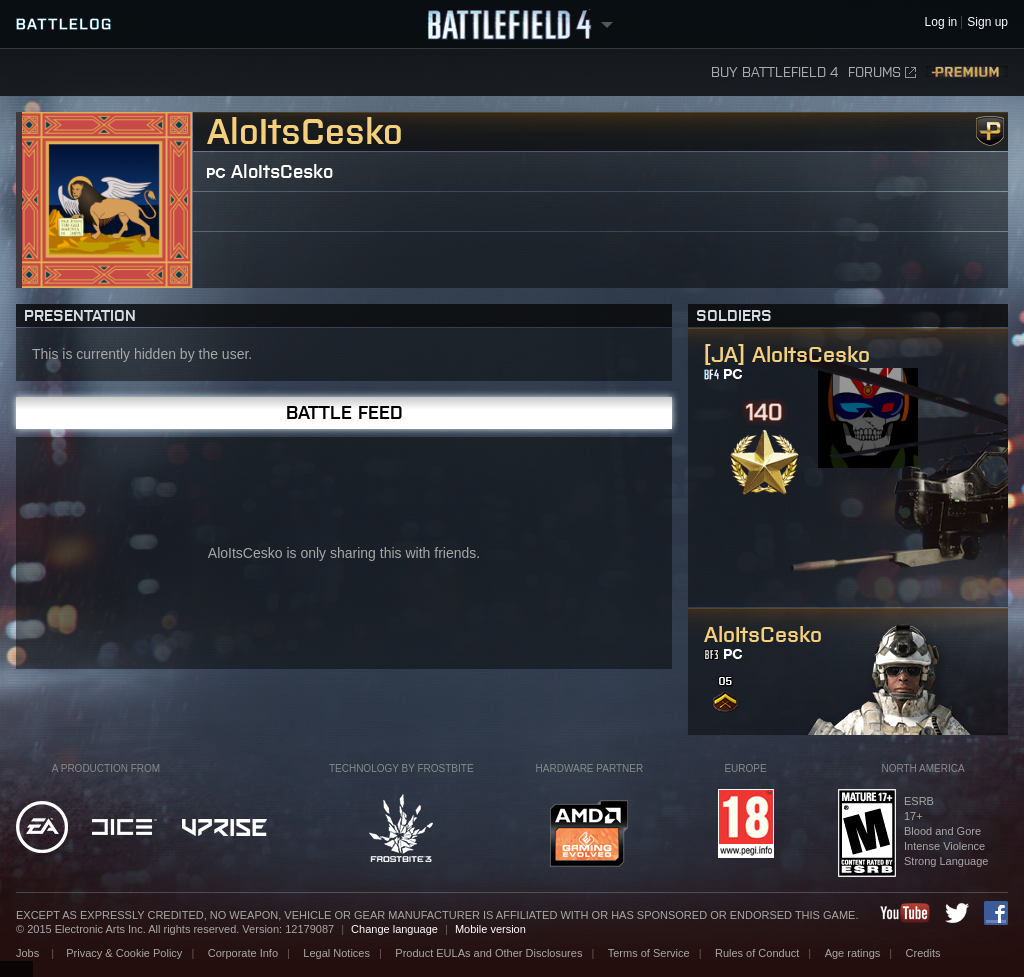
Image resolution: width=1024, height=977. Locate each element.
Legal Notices (336, 953)
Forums (882, 72)
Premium (967, 72)
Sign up (987, 22)
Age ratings (853, 953)
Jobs (29, 953)
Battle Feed (344, 412)
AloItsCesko (282, 171)
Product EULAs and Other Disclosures (488, 953)
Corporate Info (243, 953)
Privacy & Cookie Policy (124, 953)
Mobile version (490, 929)
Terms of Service (649, 953)
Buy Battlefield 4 (774, 72)
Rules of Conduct (757, 953)
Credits (923, 953)
